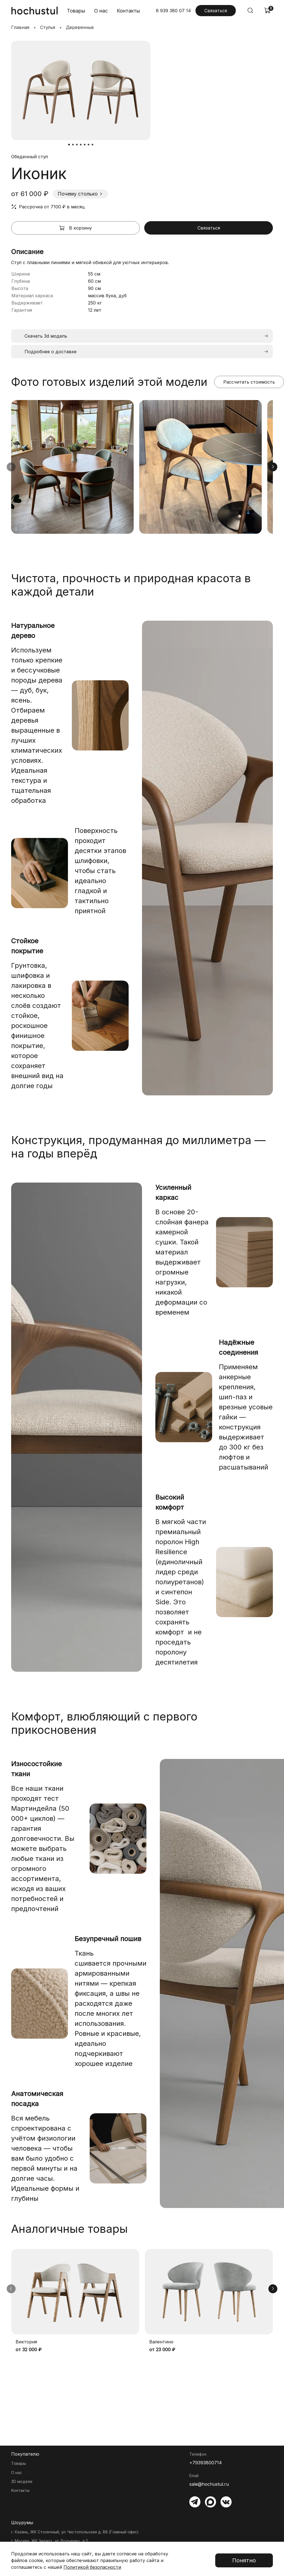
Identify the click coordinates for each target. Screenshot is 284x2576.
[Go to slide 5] (84, 144)
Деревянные (80, 27)
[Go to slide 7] (92, 144)
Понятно (244, 2560)
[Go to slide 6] (88, 144)
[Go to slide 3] (77, 144)
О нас (101, 11)
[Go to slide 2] (73, 144)
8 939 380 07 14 (173, 10)
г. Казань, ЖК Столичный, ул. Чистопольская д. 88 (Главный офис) (75, 2531)
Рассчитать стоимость (249, 382)
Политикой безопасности (92, 2567)
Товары (76, 11)
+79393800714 (205, 2462)
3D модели (21, 2481)
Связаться (215, 10)
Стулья (47, 27)
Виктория (26, 2342)
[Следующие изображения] (272, 466)
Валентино (161, 2342)
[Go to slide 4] (81, 144)
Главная (20, 27)
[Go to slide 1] (69, 144)
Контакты (128, 11)
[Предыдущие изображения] (11, 466)
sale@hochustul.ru (209, 2484)
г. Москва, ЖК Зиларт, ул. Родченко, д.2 (49, 2540)
